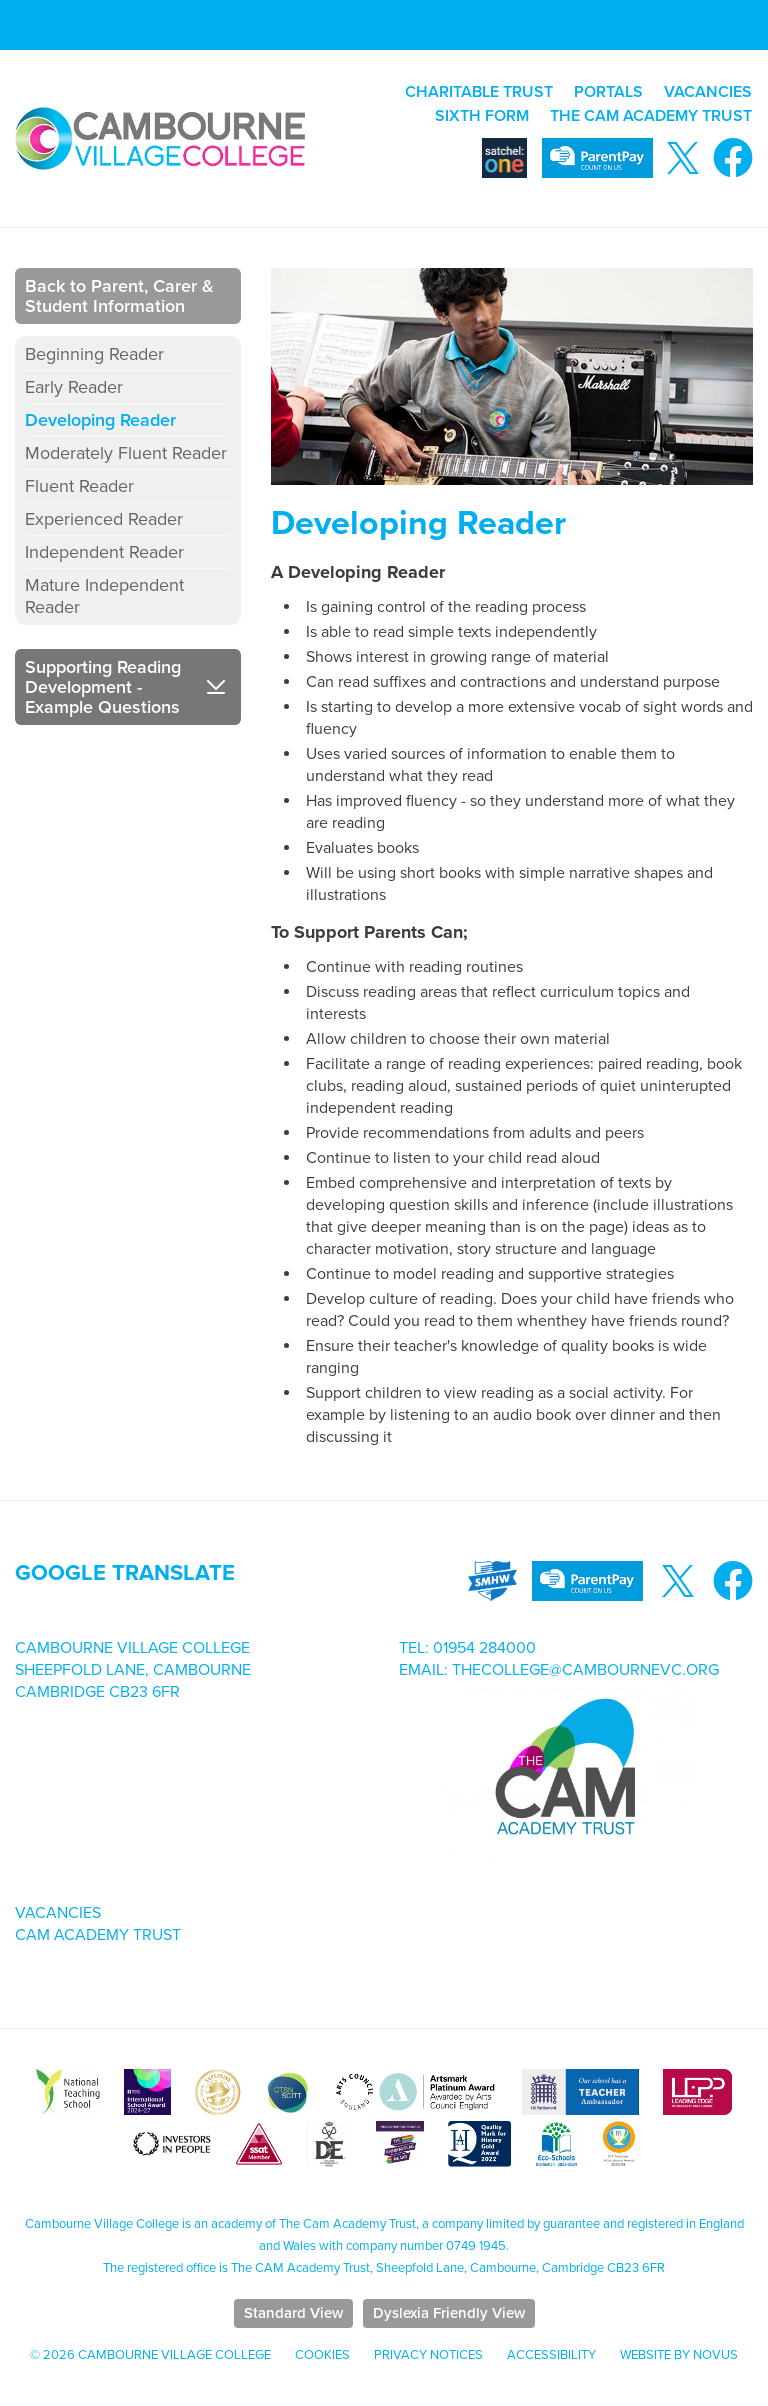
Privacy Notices (428, 2355)
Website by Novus (679, 2355)
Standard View (293, 2313)
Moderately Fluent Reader (126, 453)
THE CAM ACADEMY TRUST (651, 116)
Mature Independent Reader (104, 596)
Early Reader (74, 387)
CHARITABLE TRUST (479, 92)
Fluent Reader (79, 486)
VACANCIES (708, 92)
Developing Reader (100, 420)
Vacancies (58, 1913)
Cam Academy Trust (98, 1935)
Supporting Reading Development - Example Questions (103, 687)
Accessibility (551, 2355)
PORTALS (608, 92)
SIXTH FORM (482, 116)
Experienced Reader (104, 519)
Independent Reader (104, 552)
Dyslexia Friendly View (449, 2313)
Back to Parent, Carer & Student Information (119, 296)
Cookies (322, 2355)
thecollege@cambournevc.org (585, 1670)
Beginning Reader (94, 354)
